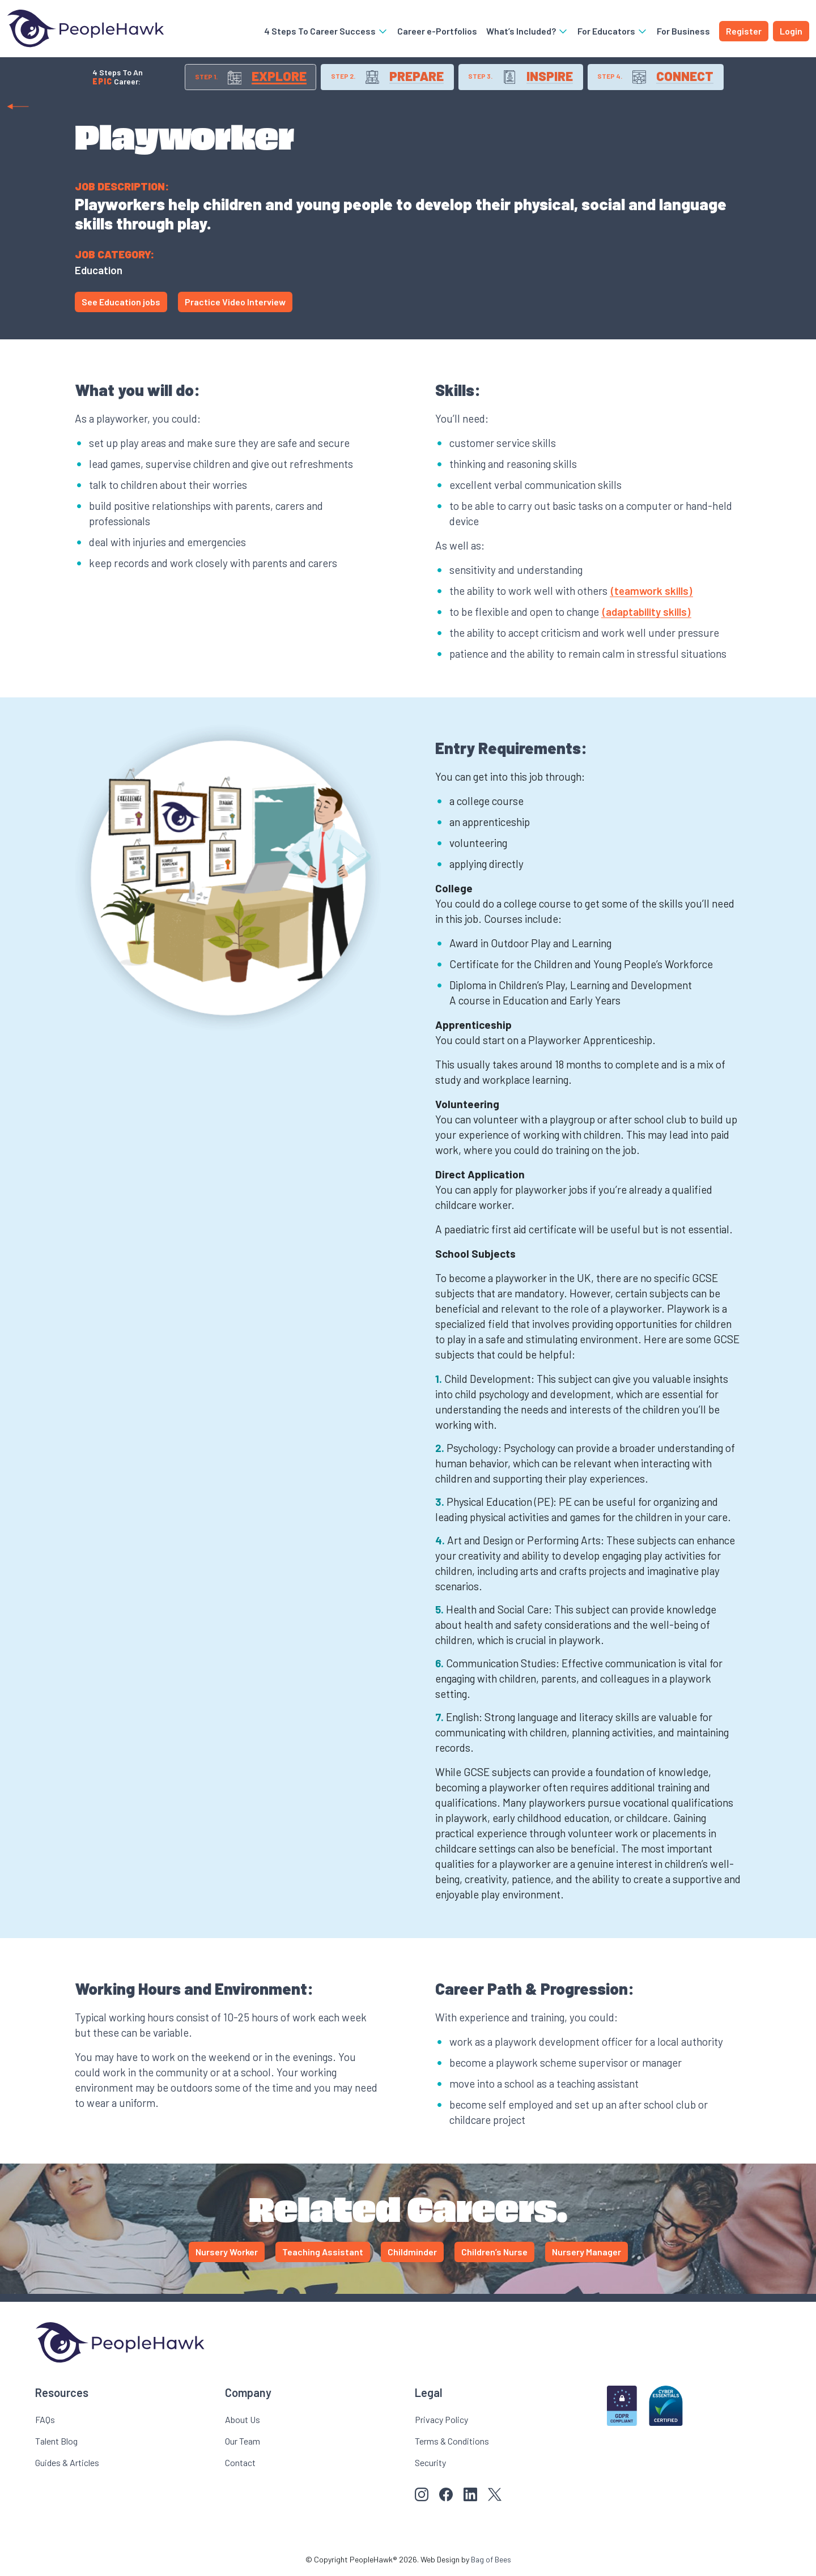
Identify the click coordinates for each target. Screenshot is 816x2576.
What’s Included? (527, 30)
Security (430, 2464)
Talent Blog (56, 2443)
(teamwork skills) (651, 592)
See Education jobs (121, 304)
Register (744, 30)
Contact (240, 2464)
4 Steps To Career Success (326, 30)
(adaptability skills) (646, 613)
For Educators (612, 30)
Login (791, 30)
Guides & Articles (67, 2464)
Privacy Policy (441, 2421)
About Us (242, 2421)
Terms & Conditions (452, 2443)
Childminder (412, 2254)
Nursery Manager (586, 2254)
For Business (683, 30)
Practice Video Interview (235, 304)
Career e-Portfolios (437, 30)
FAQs (45, 2421)
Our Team (242, 2443)
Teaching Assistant (322, 2254)
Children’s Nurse (494, 2254)
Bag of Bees (490, 2561)
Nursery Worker (227, 2254)
